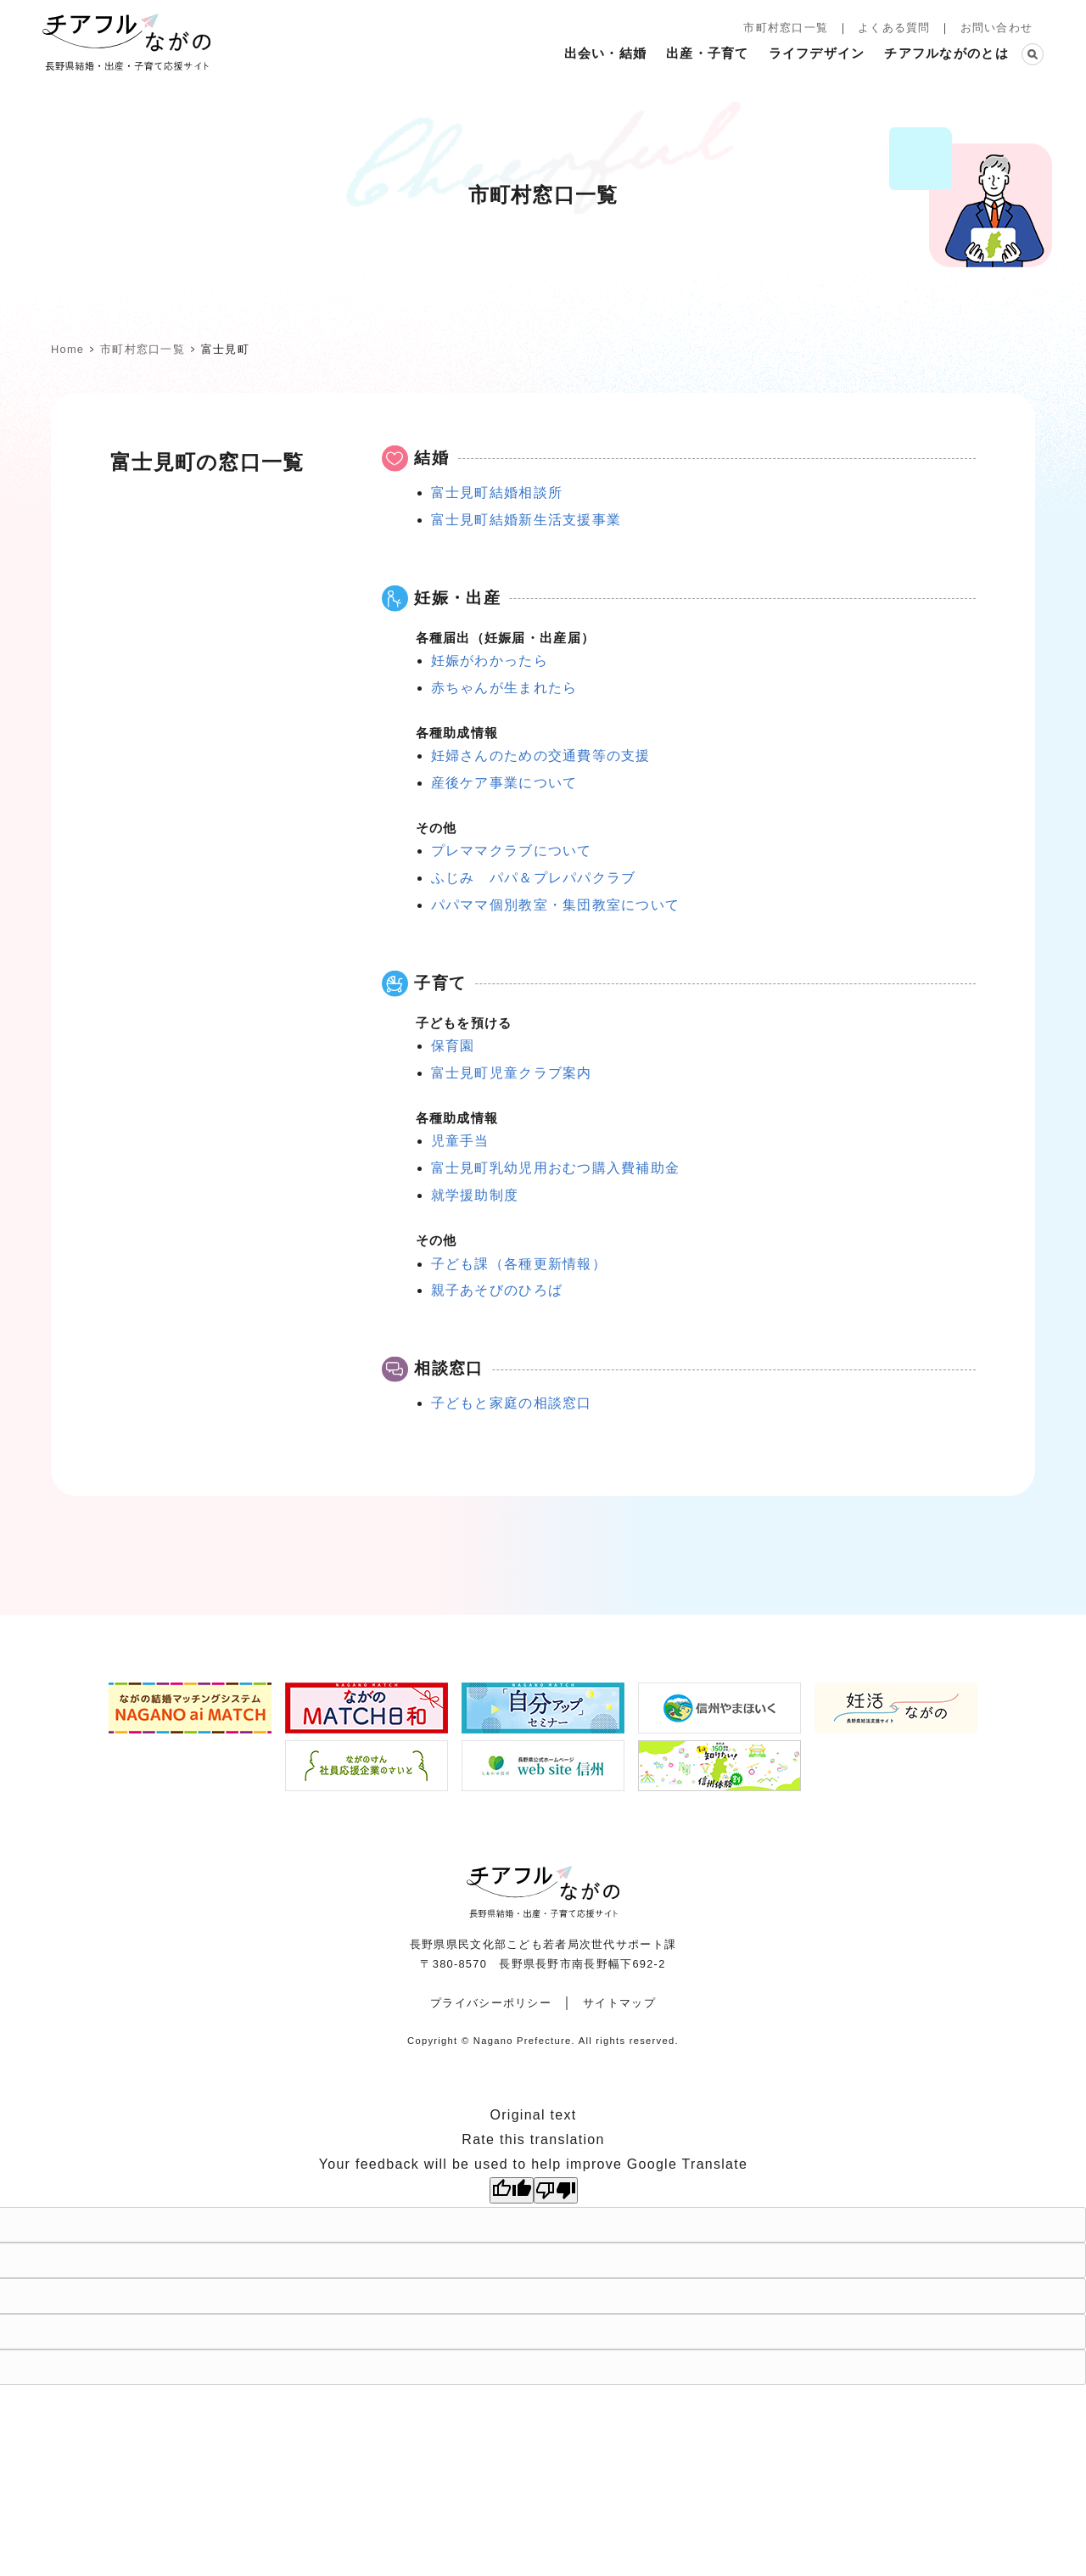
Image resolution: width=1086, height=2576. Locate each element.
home (67, 349)
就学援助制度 (475, 1195)
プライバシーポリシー (490, 2002)
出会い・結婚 (605, 53)
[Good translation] (512, 2190)
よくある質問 (894, 27)
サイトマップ (619, 2002)
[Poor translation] (556, 2190)
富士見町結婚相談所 (497, 492)
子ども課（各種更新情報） (519, 1264)
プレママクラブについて (511, 850)
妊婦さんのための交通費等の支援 (541, 755)
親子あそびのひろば (497, 1290)
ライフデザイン (817, 53)
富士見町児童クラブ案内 (511, 1073)
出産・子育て (707, 53)
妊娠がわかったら (489, 660)
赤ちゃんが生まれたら (504, 687)
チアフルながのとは (946, 53)
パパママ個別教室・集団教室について (555, 905)
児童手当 (460, 1141)
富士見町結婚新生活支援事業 (526, 519)
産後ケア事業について (504, 783)
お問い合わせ (996, 27)
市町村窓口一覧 (785, 27)
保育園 (453, 1046)
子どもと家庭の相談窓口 (511, 1403)
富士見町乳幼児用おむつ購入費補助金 (555, 1168)
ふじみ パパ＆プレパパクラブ (533, 878)
